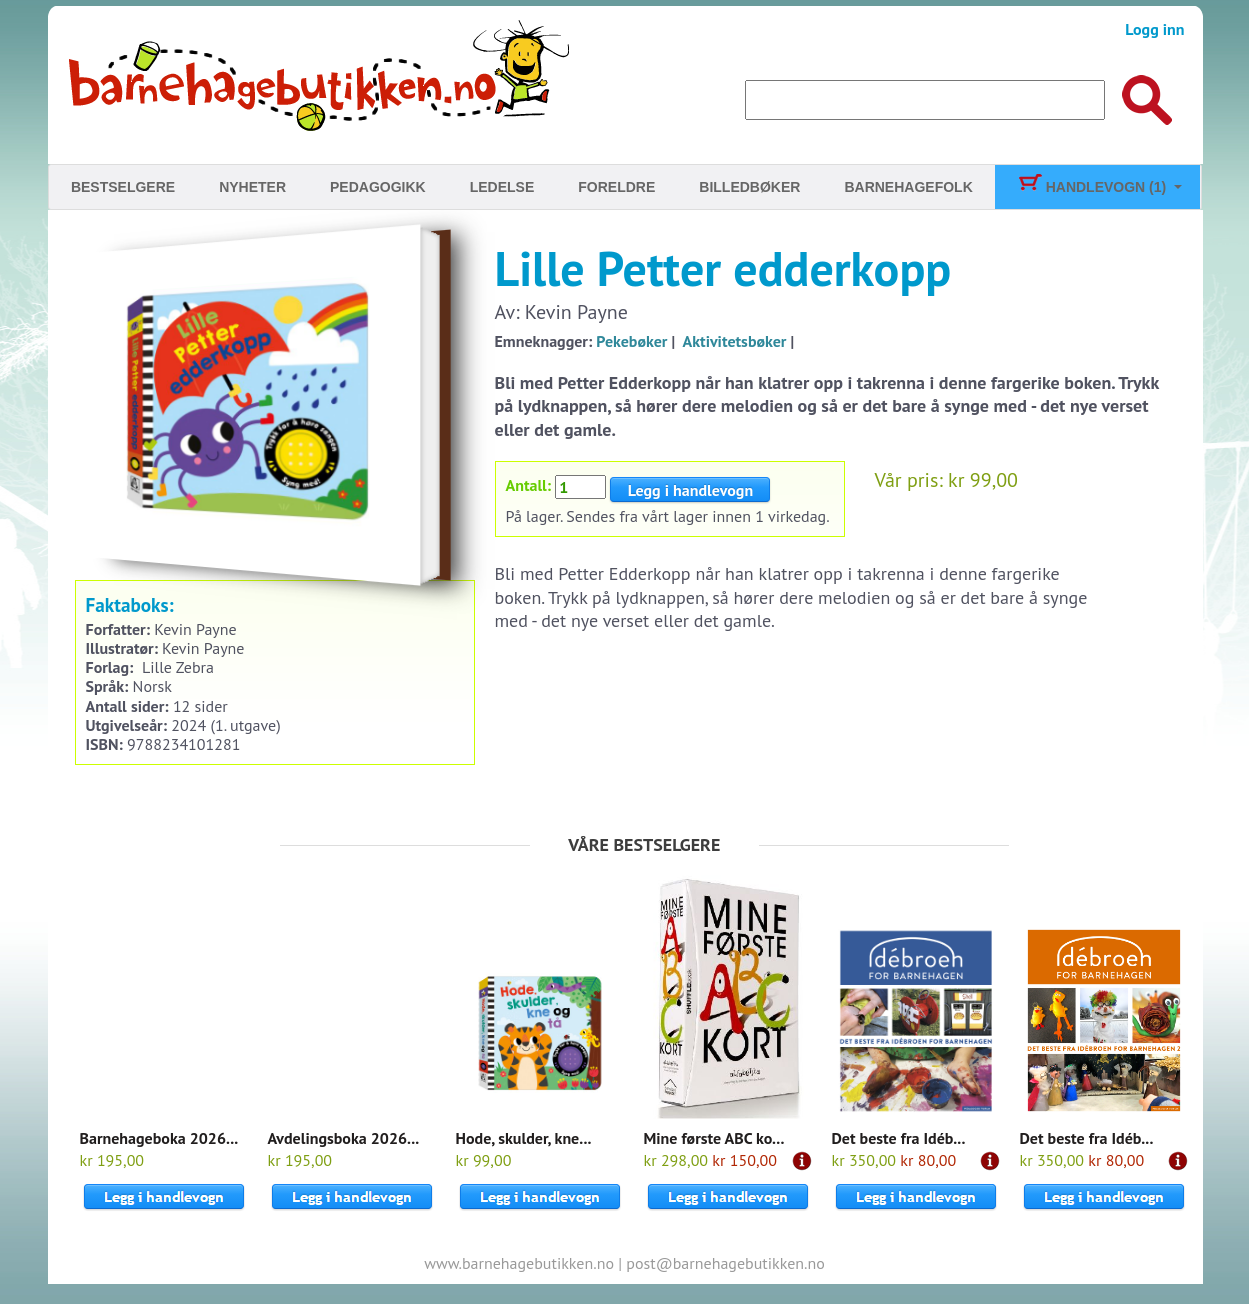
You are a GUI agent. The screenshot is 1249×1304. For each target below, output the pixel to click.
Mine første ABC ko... (714, 1138)
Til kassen (979, 394)
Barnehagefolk (908, 187)
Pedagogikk (378, 187)
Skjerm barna (949, 251)
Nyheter (252, 187)
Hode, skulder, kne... (524, 1138)
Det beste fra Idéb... (899, 1138)
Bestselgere (123, 187)
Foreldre (616, 187)
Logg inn (1154, 29)
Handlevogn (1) (1091, 187)
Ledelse (502, 187)
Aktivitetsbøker (735, 341)
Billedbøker (749, 187)
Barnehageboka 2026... (159, 1138)
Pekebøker (631, 341)
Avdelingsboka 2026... (344, 1138)
